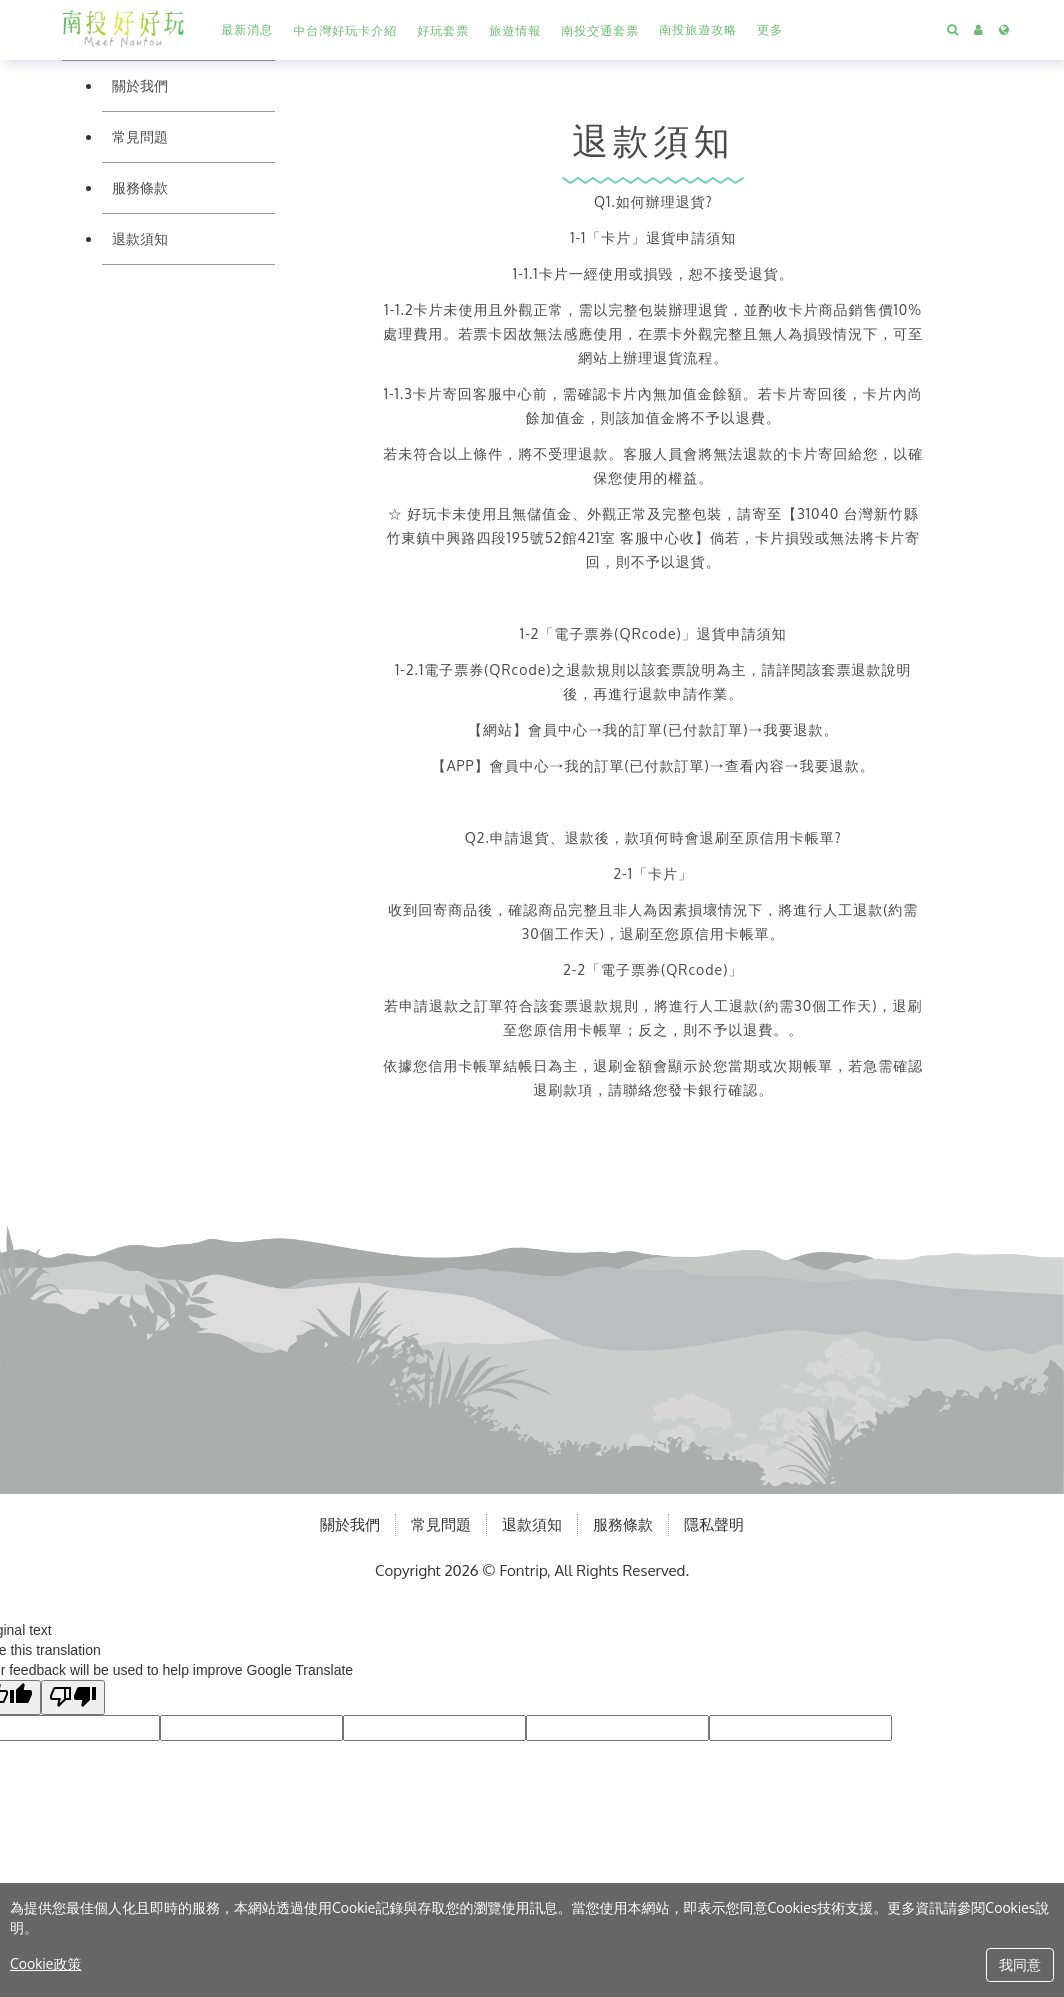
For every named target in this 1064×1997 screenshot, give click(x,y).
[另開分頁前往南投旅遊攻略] (698, 30)
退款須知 (140, 238)
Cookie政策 (45, 1963)
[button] (345, 30)
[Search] (952, 30)
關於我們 (140, 85)
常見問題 (140, 136)
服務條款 (140, 187)
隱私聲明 (714, 1524)
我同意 (1020, 1964)
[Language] (1004, 30)
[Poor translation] (73, 1697)
